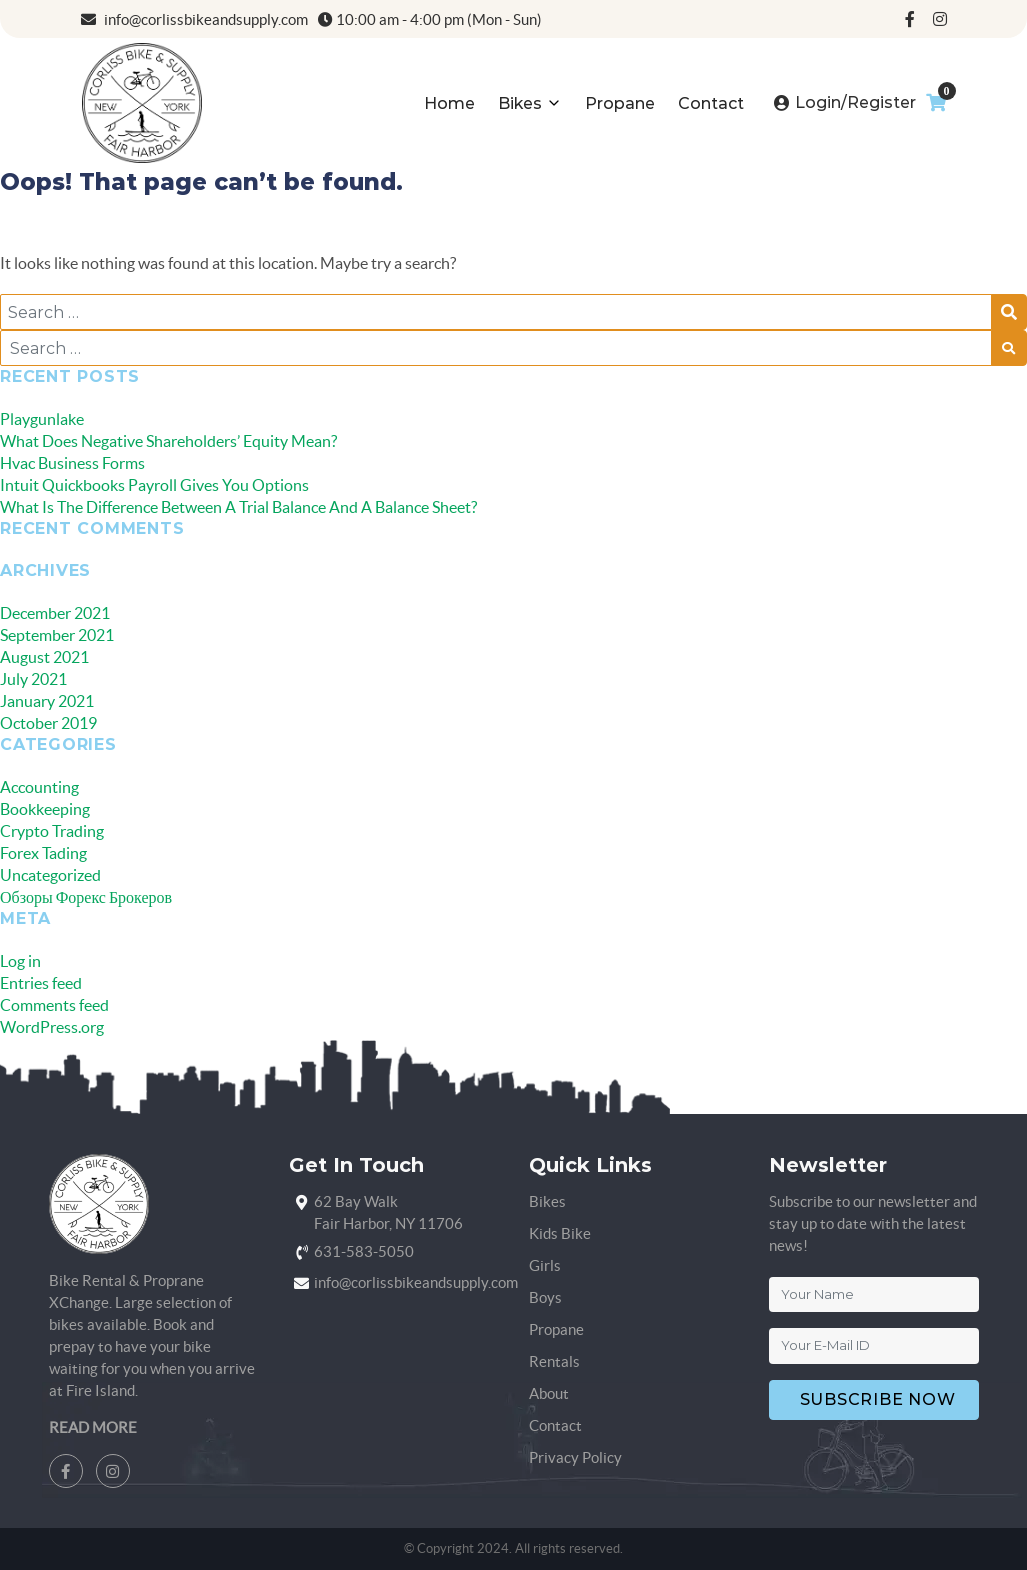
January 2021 (47, 701)
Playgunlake (42, 419)
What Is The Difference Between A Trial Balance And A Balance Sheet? (238, 507)
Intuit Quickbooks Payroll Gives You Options (154, 485)
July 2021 (33, 679)
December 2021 (55, 613)
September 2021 (57, 635)
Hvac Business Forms (72, 463)
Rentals (554, 1361)
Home (449, 103)
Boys (545, 1297)
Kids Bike (560, 1233)
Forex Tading (43, 853)
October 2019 (48, 723)
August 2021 (44, 657)
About (549, 1393)
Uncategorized (50, 875)
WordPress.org (52, 1027)
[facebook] (910, 19)
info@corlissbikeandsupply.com (194, 19)
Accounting (39, 787)
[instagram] (940, 19)
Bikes (520, 103)
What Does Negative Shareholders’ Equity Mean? (168, 441)
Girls (545, 1265)
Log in (20, 961)
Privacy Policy (575, 1457)
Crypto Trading (52, 831)
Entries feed (41, 983)
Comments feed (54, 1005)
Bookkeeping (45, 809)
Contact (711, 103)
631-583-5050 (364, 1251)
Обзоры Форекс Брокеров (86, 897)
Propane (620, 103)
